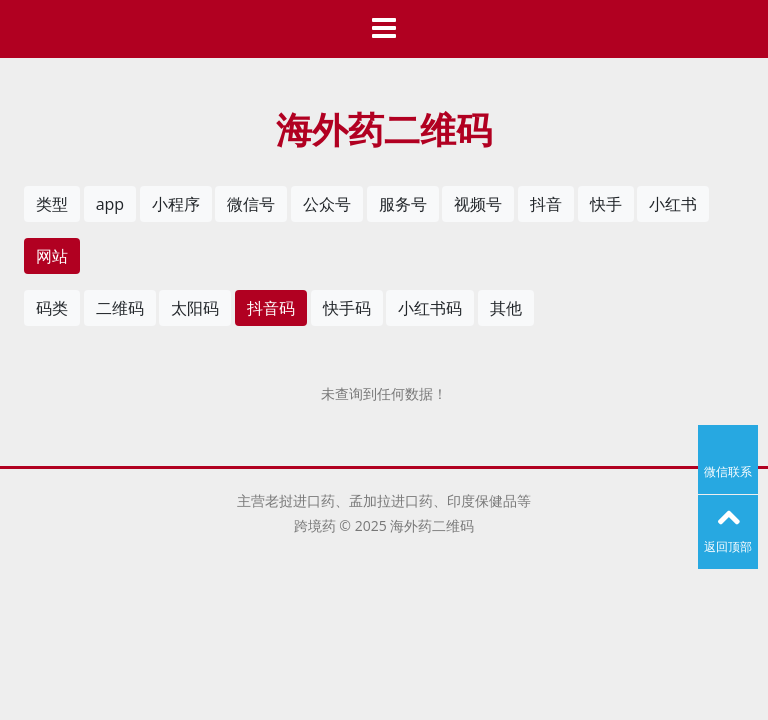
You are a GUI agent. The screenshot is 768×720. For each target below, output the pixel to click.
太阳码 (195, 308)
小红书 (673, 204)
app (110, 204)
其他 (506, 308)
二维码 (120, 308)
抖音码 (271, 308)
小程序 (176, 204)
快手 (606, 204)
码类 (52, 308)
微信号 (251, 204)
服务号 (403, 204)
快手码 (347, 308)
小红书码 (430, 308)
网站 (52, 256)
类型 (52, 204)
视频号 (478, 204)
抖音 (546, 204)
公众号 (327, 204)
